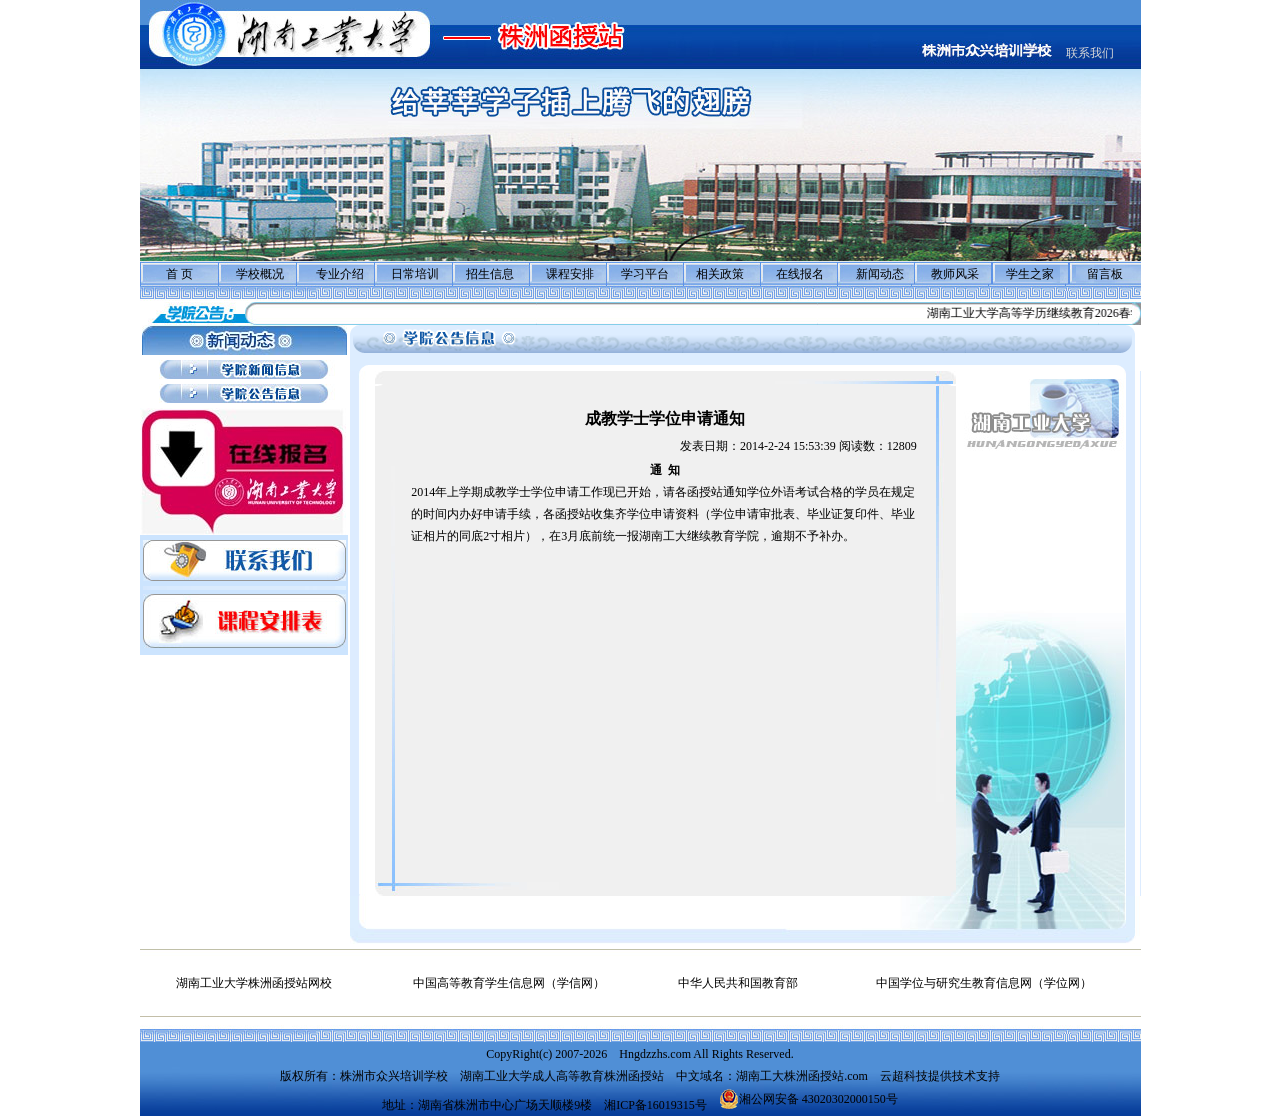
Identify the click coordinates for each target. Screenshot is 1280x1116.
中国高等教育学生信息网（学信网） (509, 983)
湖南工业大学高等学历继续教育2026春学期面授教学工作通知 (1096, 313)
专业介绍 (340, 274)
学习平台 (645, 274)
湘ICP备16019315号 (655, 1105)
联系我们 (1090, 53)
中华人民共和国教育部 (738, 983)
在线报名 (800, 274)
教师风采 (955, 274)
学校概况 (260, 274)
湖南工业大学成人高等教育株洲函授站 (562, 1076)
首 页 (179, 274)
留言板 (1105, 274)
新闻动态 (880, 274)
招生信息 (490, 274)
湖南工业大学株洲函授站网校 (254, 983)
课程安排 (570, 274)
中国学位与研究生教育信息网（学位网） (984, 983)
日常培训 (415, 274)
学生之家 (1030, 274)
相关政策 (720, 274)
